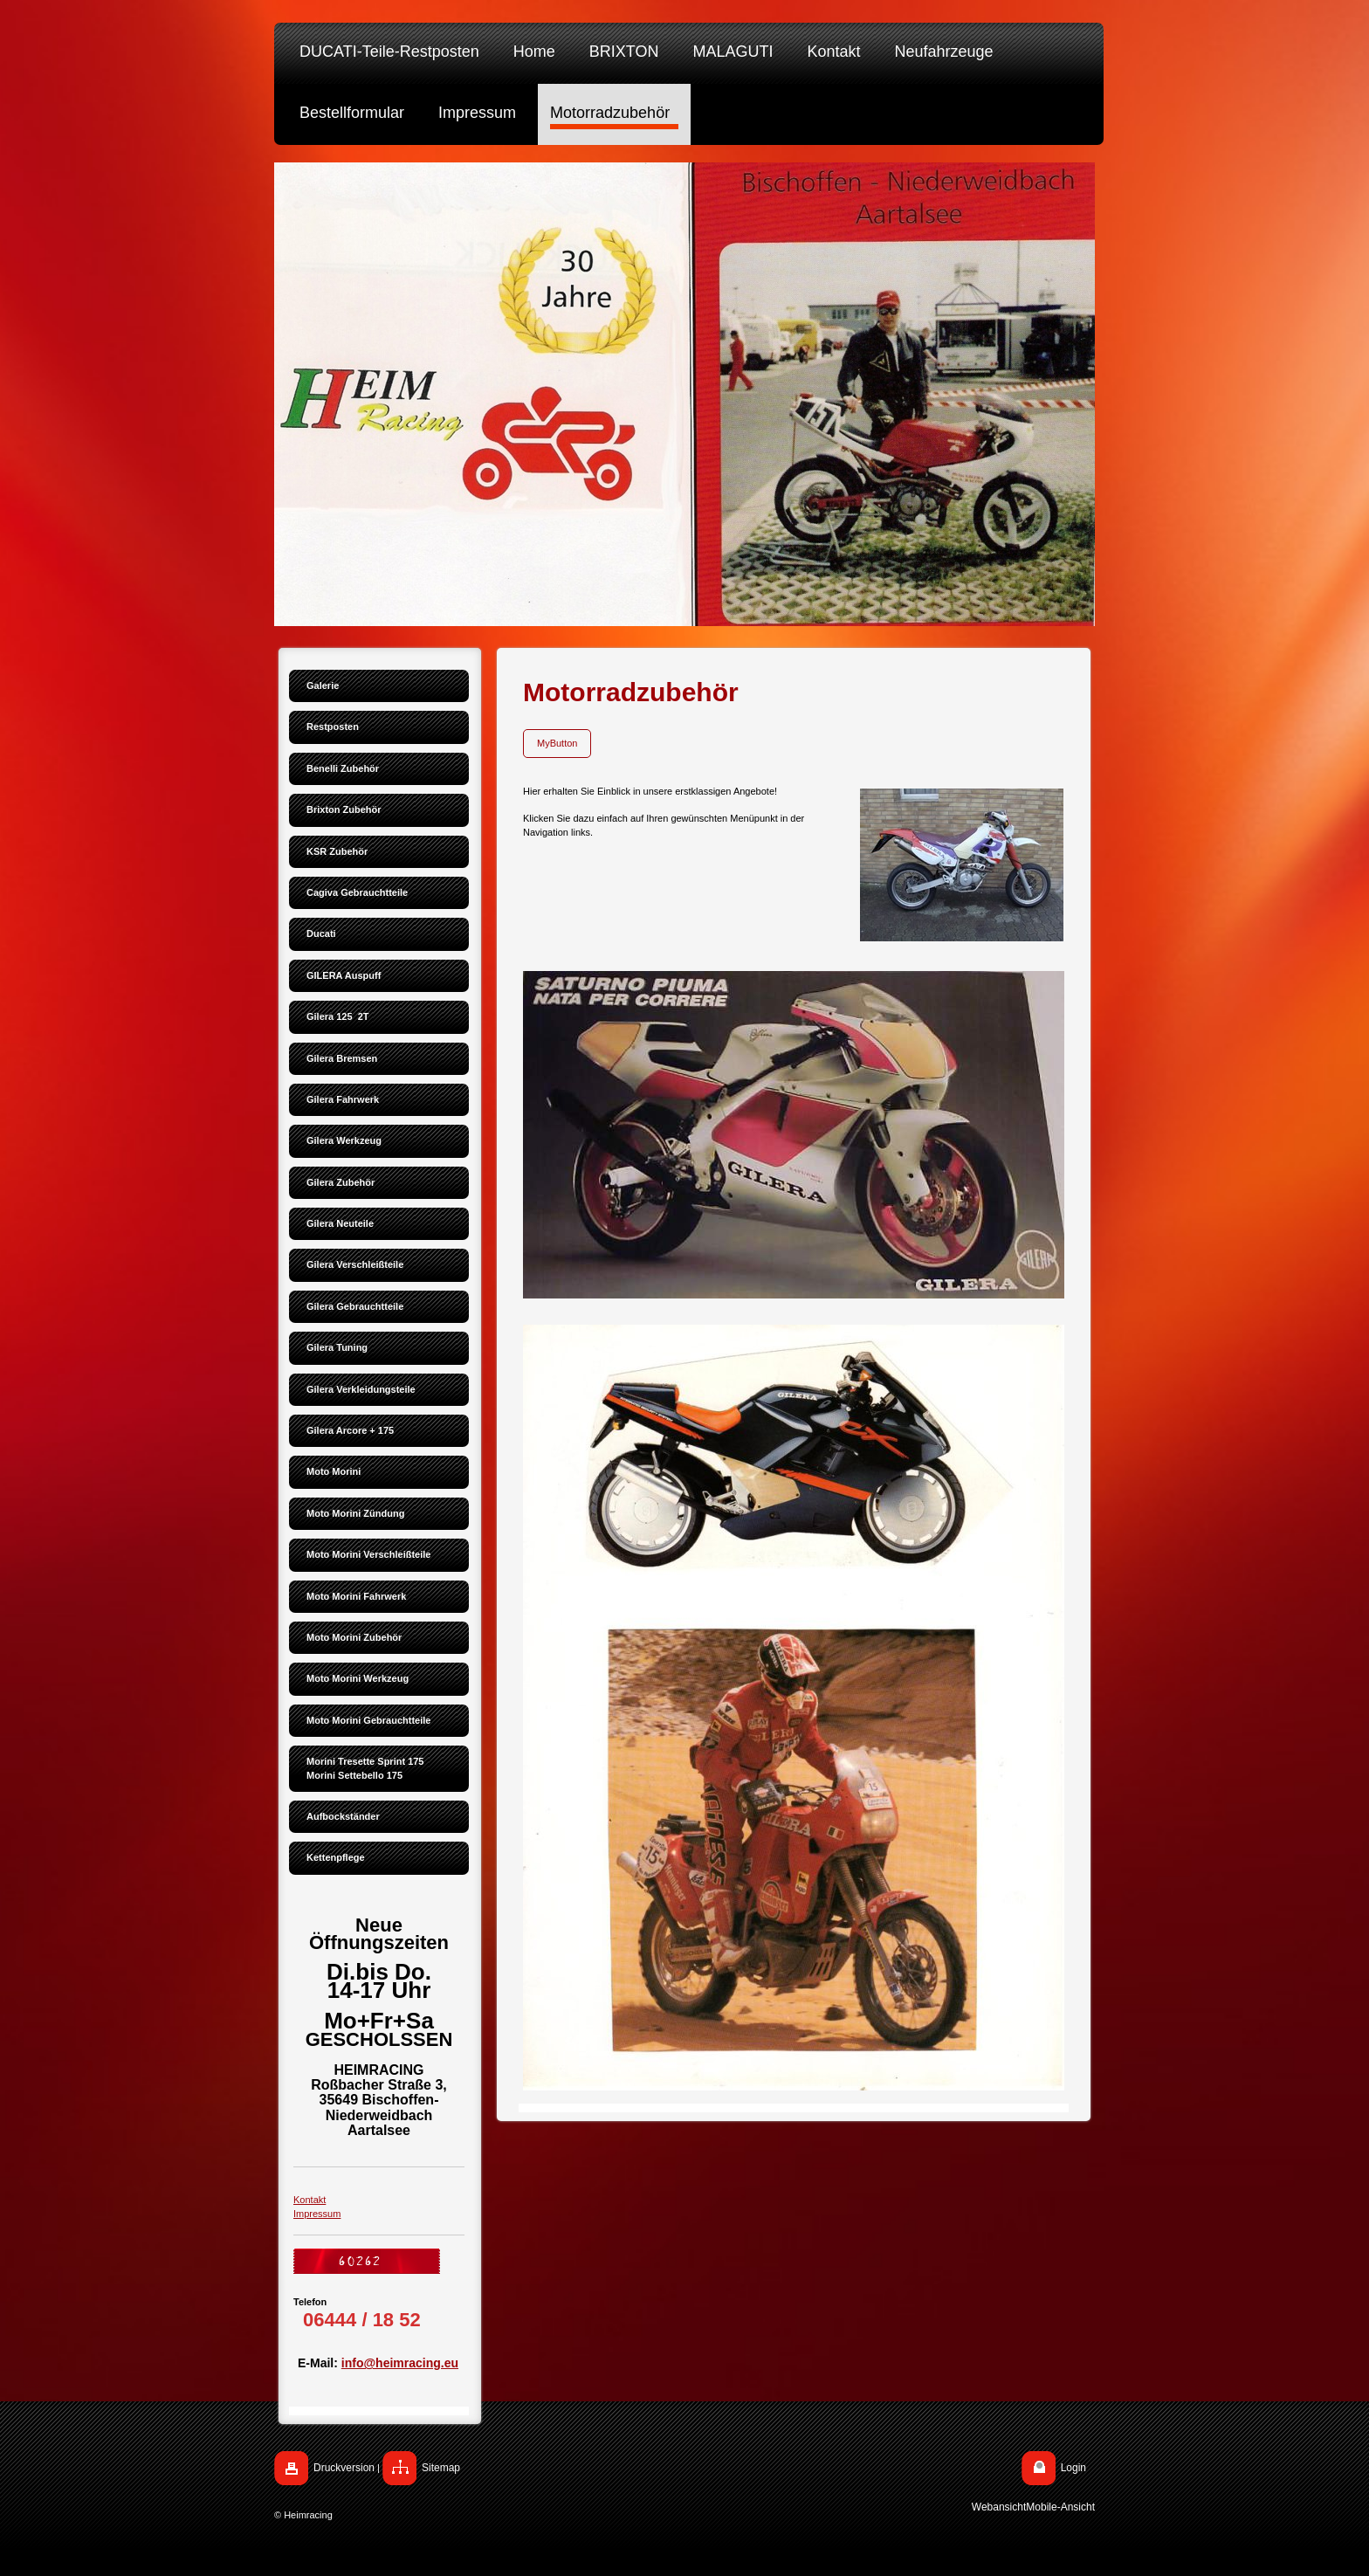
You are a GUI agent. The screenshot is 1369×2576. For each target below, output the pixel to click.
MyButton (557, 743)
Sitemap (441, 2468)
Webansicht (999, 2507)
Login (1073, 2468)
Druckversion (344, 2468)
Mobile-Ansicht (1060, 2507)
